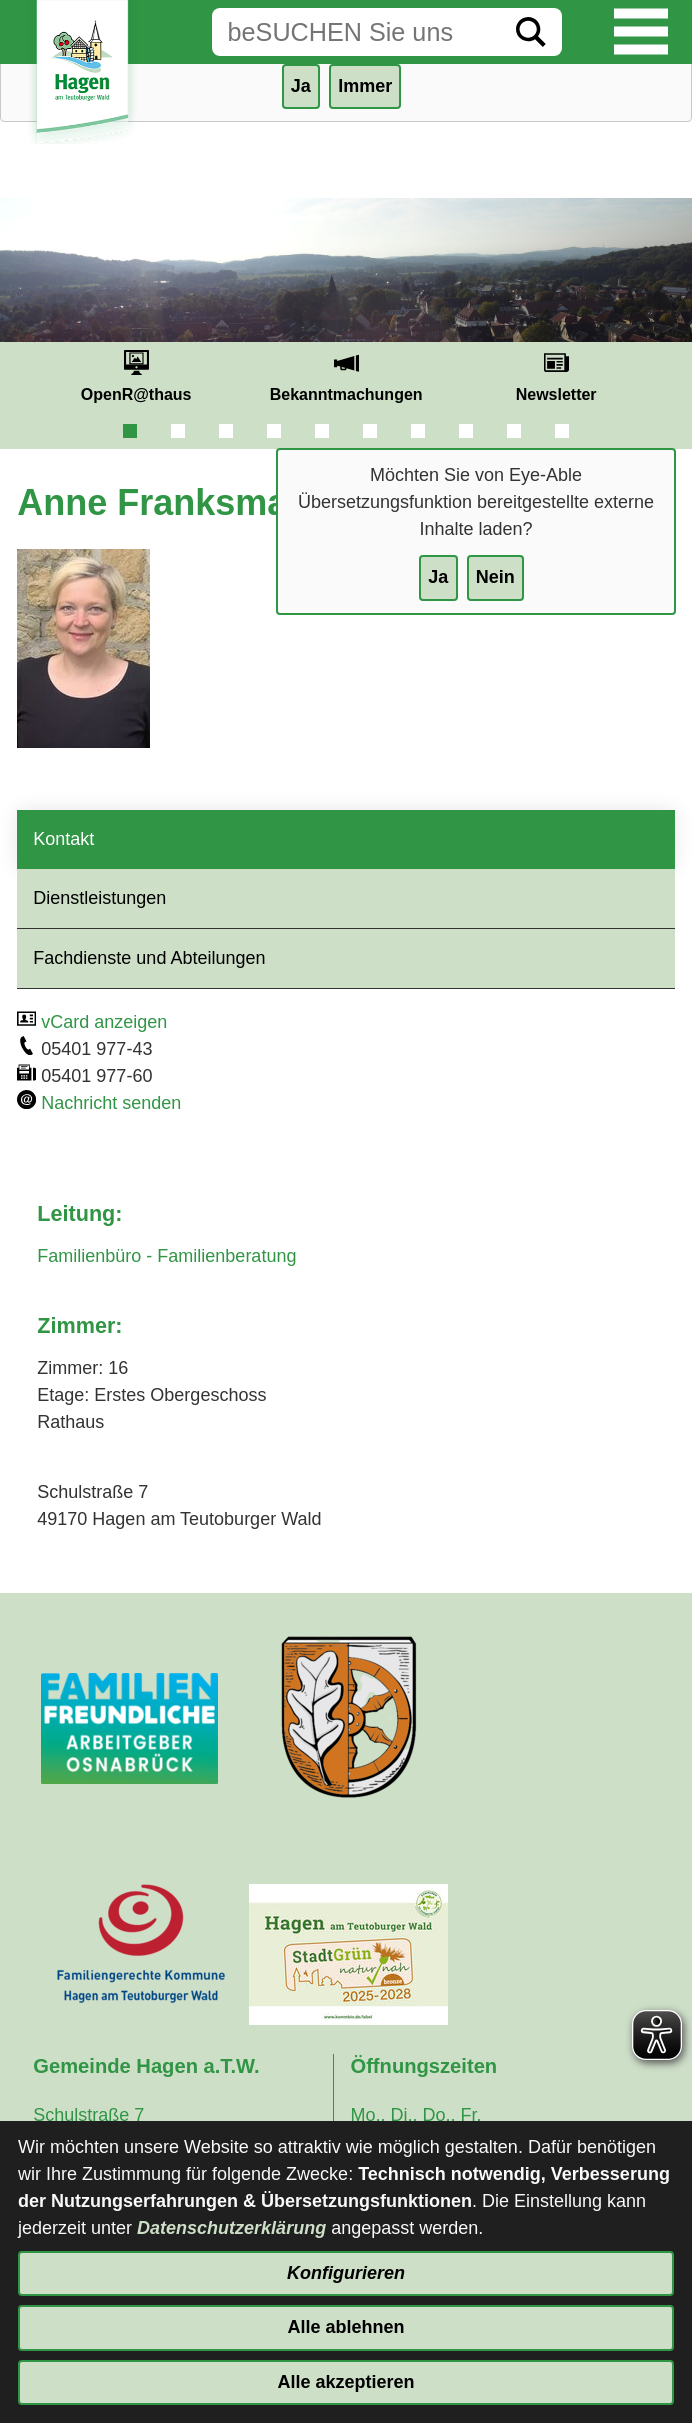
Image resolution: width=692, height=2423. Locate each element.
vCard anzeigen (104, 1022)
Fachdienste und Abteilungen (149, 958)
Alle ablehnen (345, 2327)
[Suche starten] (531, 32)
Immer (365, 86)
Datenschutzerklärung (231, 2228)
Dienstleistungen (99, 898)
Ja (438, 577)
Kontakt (63, 839)
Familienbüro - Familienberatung (166, 1256)
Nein (495, 577)
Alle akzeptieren (345, 2382)
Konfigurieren (346, 2273)
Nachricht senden (111, 1103)
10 (562, 431)
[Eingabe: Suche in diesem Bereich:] (356, 32)
